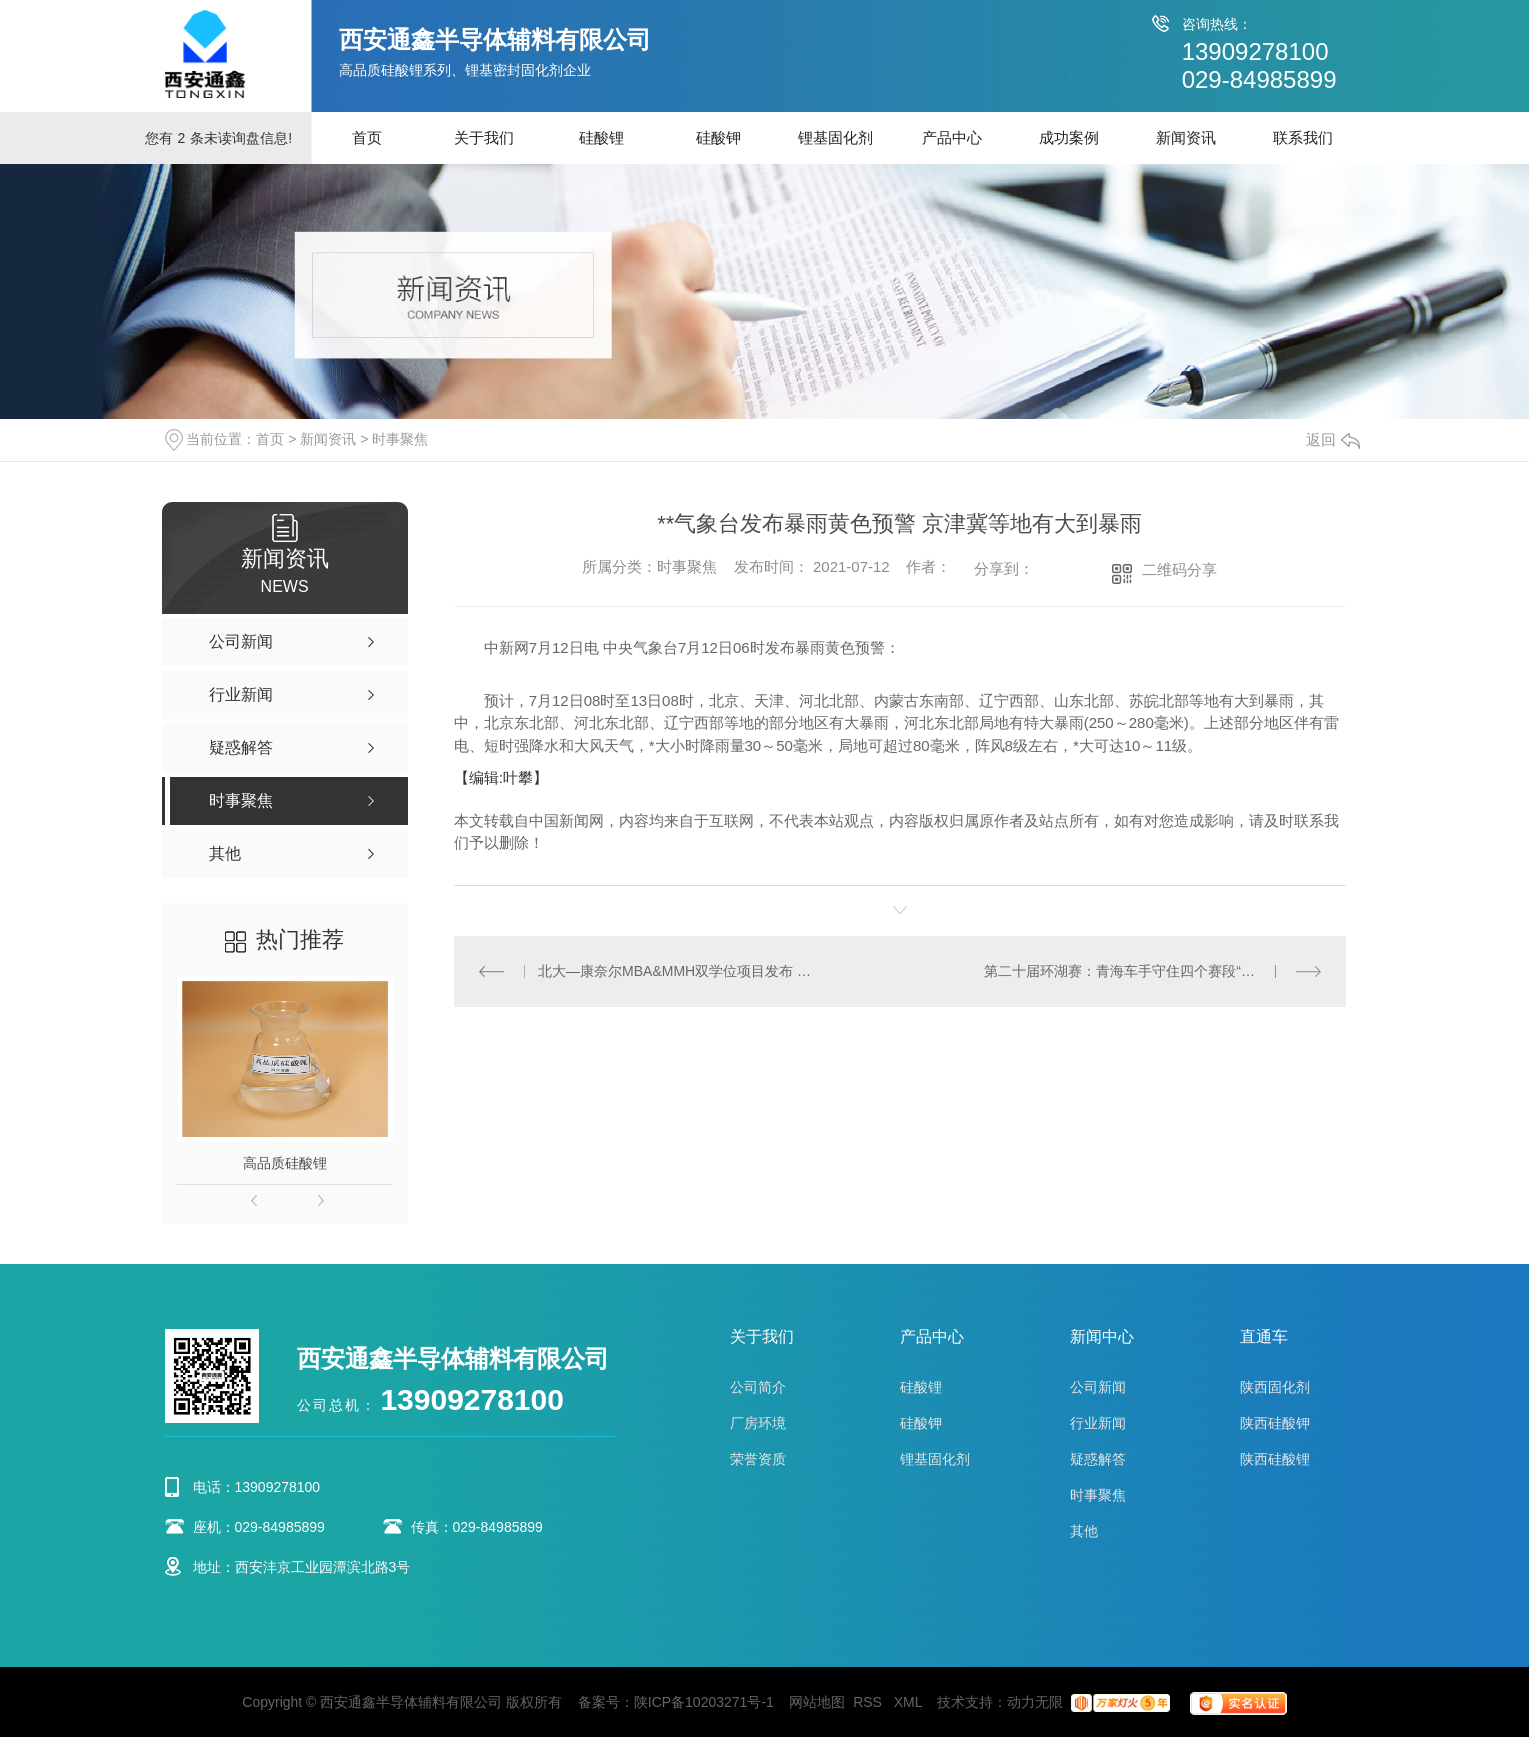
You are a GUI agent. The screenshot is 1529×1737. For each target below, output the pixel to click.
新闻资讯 (1186, 137)
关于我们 (484, 137)
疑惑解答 (1098, 1459)
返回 (1333, 439)
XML (910, 1702)
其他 (1084, 1531)
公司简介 (758, 1387)
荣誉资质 (758, 1459)
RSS (869, 1702)
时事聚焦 (400, 439)
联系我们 (1303, 137)
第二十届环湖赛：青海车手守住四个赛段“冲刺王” (1135, 971)
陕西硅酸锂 (1275, 1459)
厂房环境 (758, 1423)
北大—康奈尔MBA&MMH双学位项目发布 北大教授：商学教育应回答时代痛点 (676, 971)
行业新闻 (1098, 1423)
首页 (367, 137)
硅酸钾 (718, 137)
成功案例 (1069, 137)
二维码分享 (1179, 569)
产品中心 (952, 137)
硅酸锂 (601, 137)
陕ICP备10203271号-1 (704, 1702)
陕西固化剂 (1275, 1387)
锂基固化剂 (835, 137)
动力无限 (1035, 1702)
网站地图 (817, 1702)
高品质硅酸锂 (285, 1163)
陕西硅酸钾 (1275, 1423)
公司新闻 (1098, 1387)
